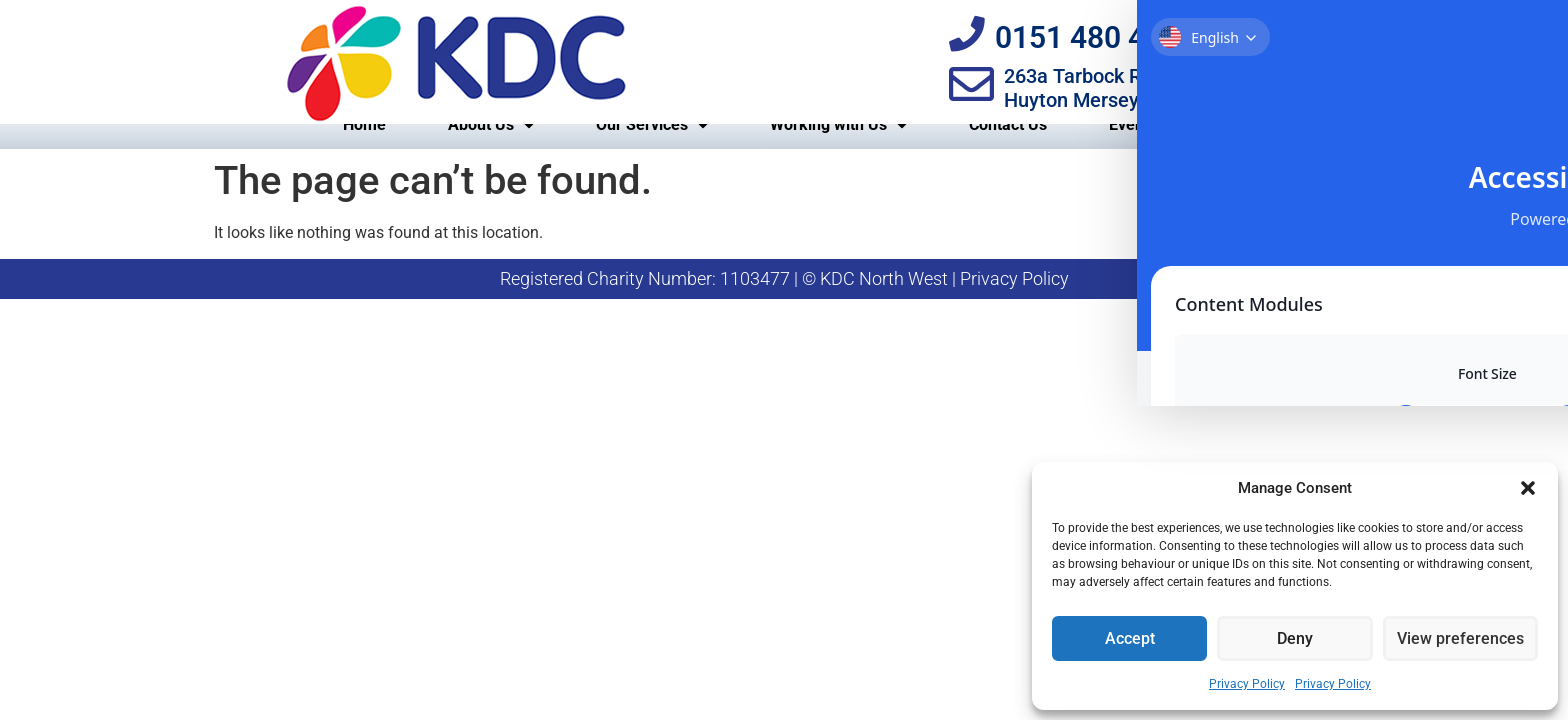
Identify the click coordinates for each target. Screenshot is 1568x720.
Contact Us (1008, 147)
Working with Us (838, 148)
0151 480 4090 (1104, 37)
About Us (491, 148)
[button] (1528, 488)
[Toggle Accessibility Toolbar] (1522, 48)
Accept (1129, 639)
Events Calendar (1167, 147)
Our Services (652, 148)
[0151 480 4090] (971, 34)
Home (364, 147)
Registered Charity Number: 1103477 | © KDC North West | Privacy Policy (784, 301)
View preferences (1460, 639)
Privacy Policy (1247, 684)
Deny (1294, 639)
